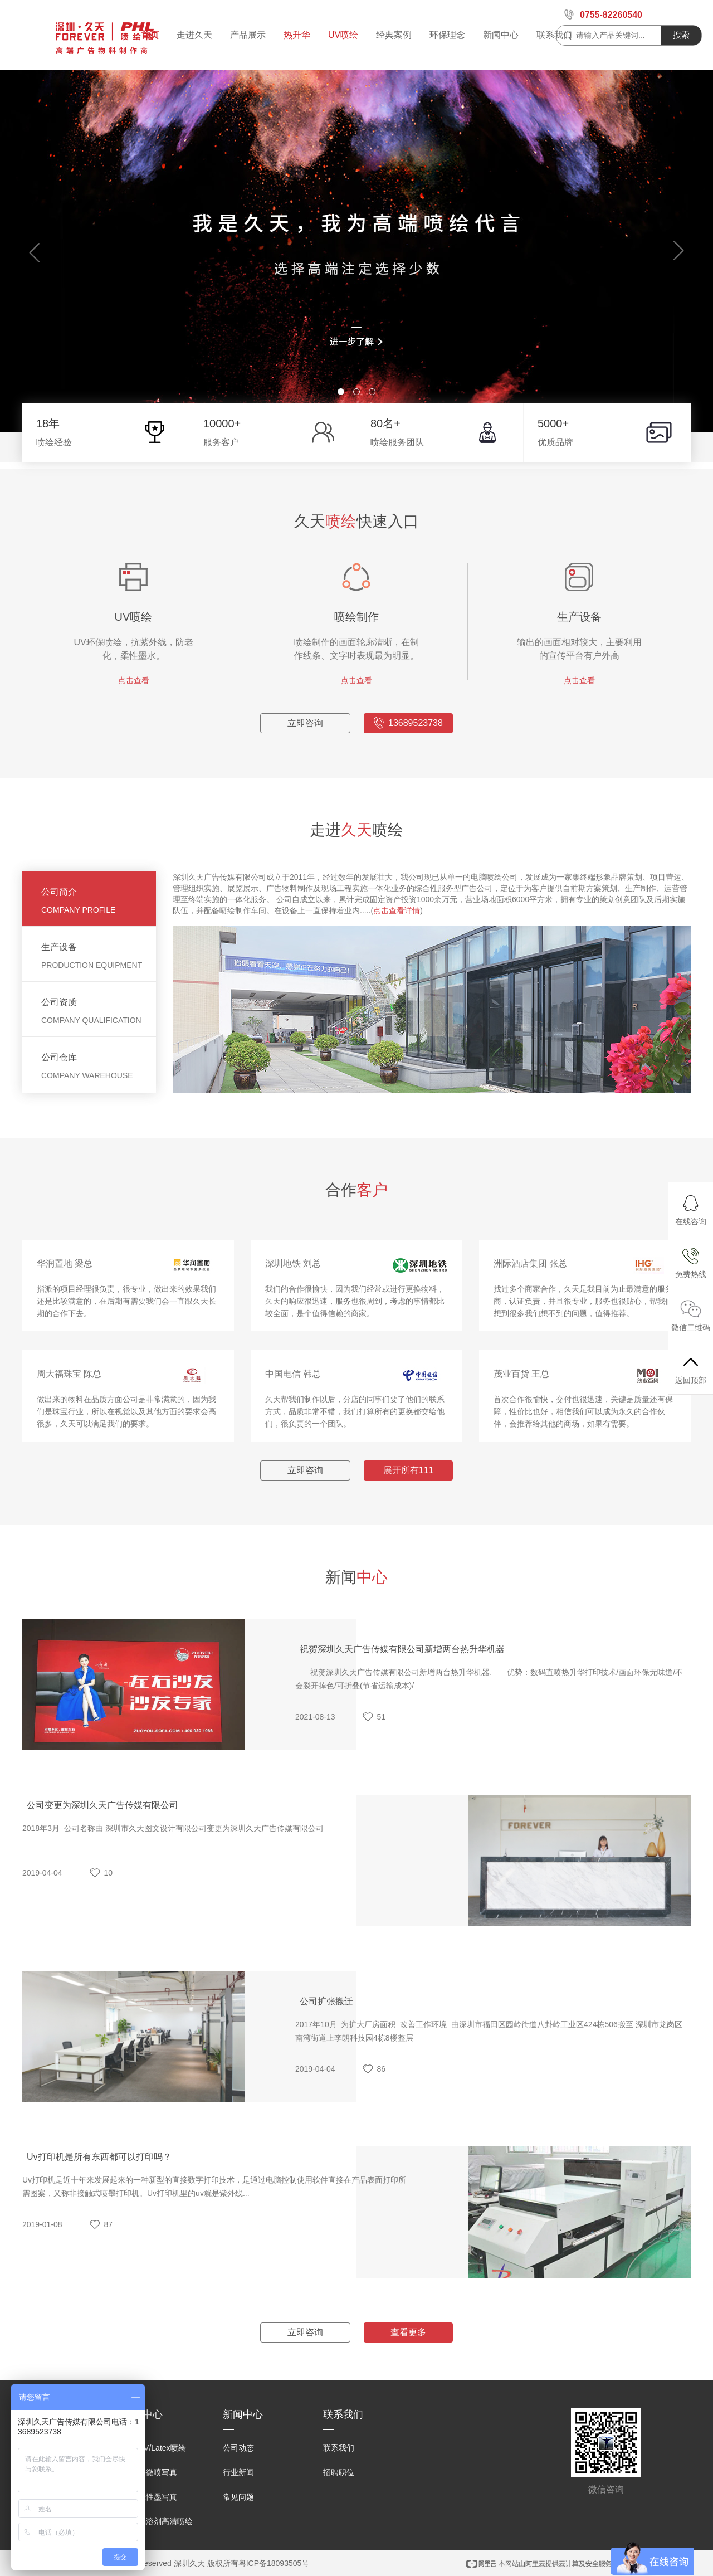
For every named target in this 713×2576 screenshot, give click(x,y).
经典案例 (394, 35)
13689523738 (408, 757)
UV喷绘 (343, 35)
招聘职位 (338, 2472)
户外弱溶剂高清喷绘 (158, 2521)
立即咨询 (305, 757)
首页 (150, 35)
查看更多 (408, 2367)
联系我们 (554, 35)
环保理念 (447, 35)
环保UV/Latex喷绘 (154, 2447)
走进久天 (194, 35)
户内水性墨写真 (150, 2496)
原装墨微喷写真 (150, 2472)
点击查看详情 (396, 945)
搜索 (681, 35)
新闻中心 (501, 35)
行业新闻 (238, 2472)
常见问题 (238, 2496)
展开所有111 (408, 1504)
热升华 (297, 35)
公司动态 (238, 2447)
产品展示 (248, 35)
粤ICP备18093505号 (274, 2563)
